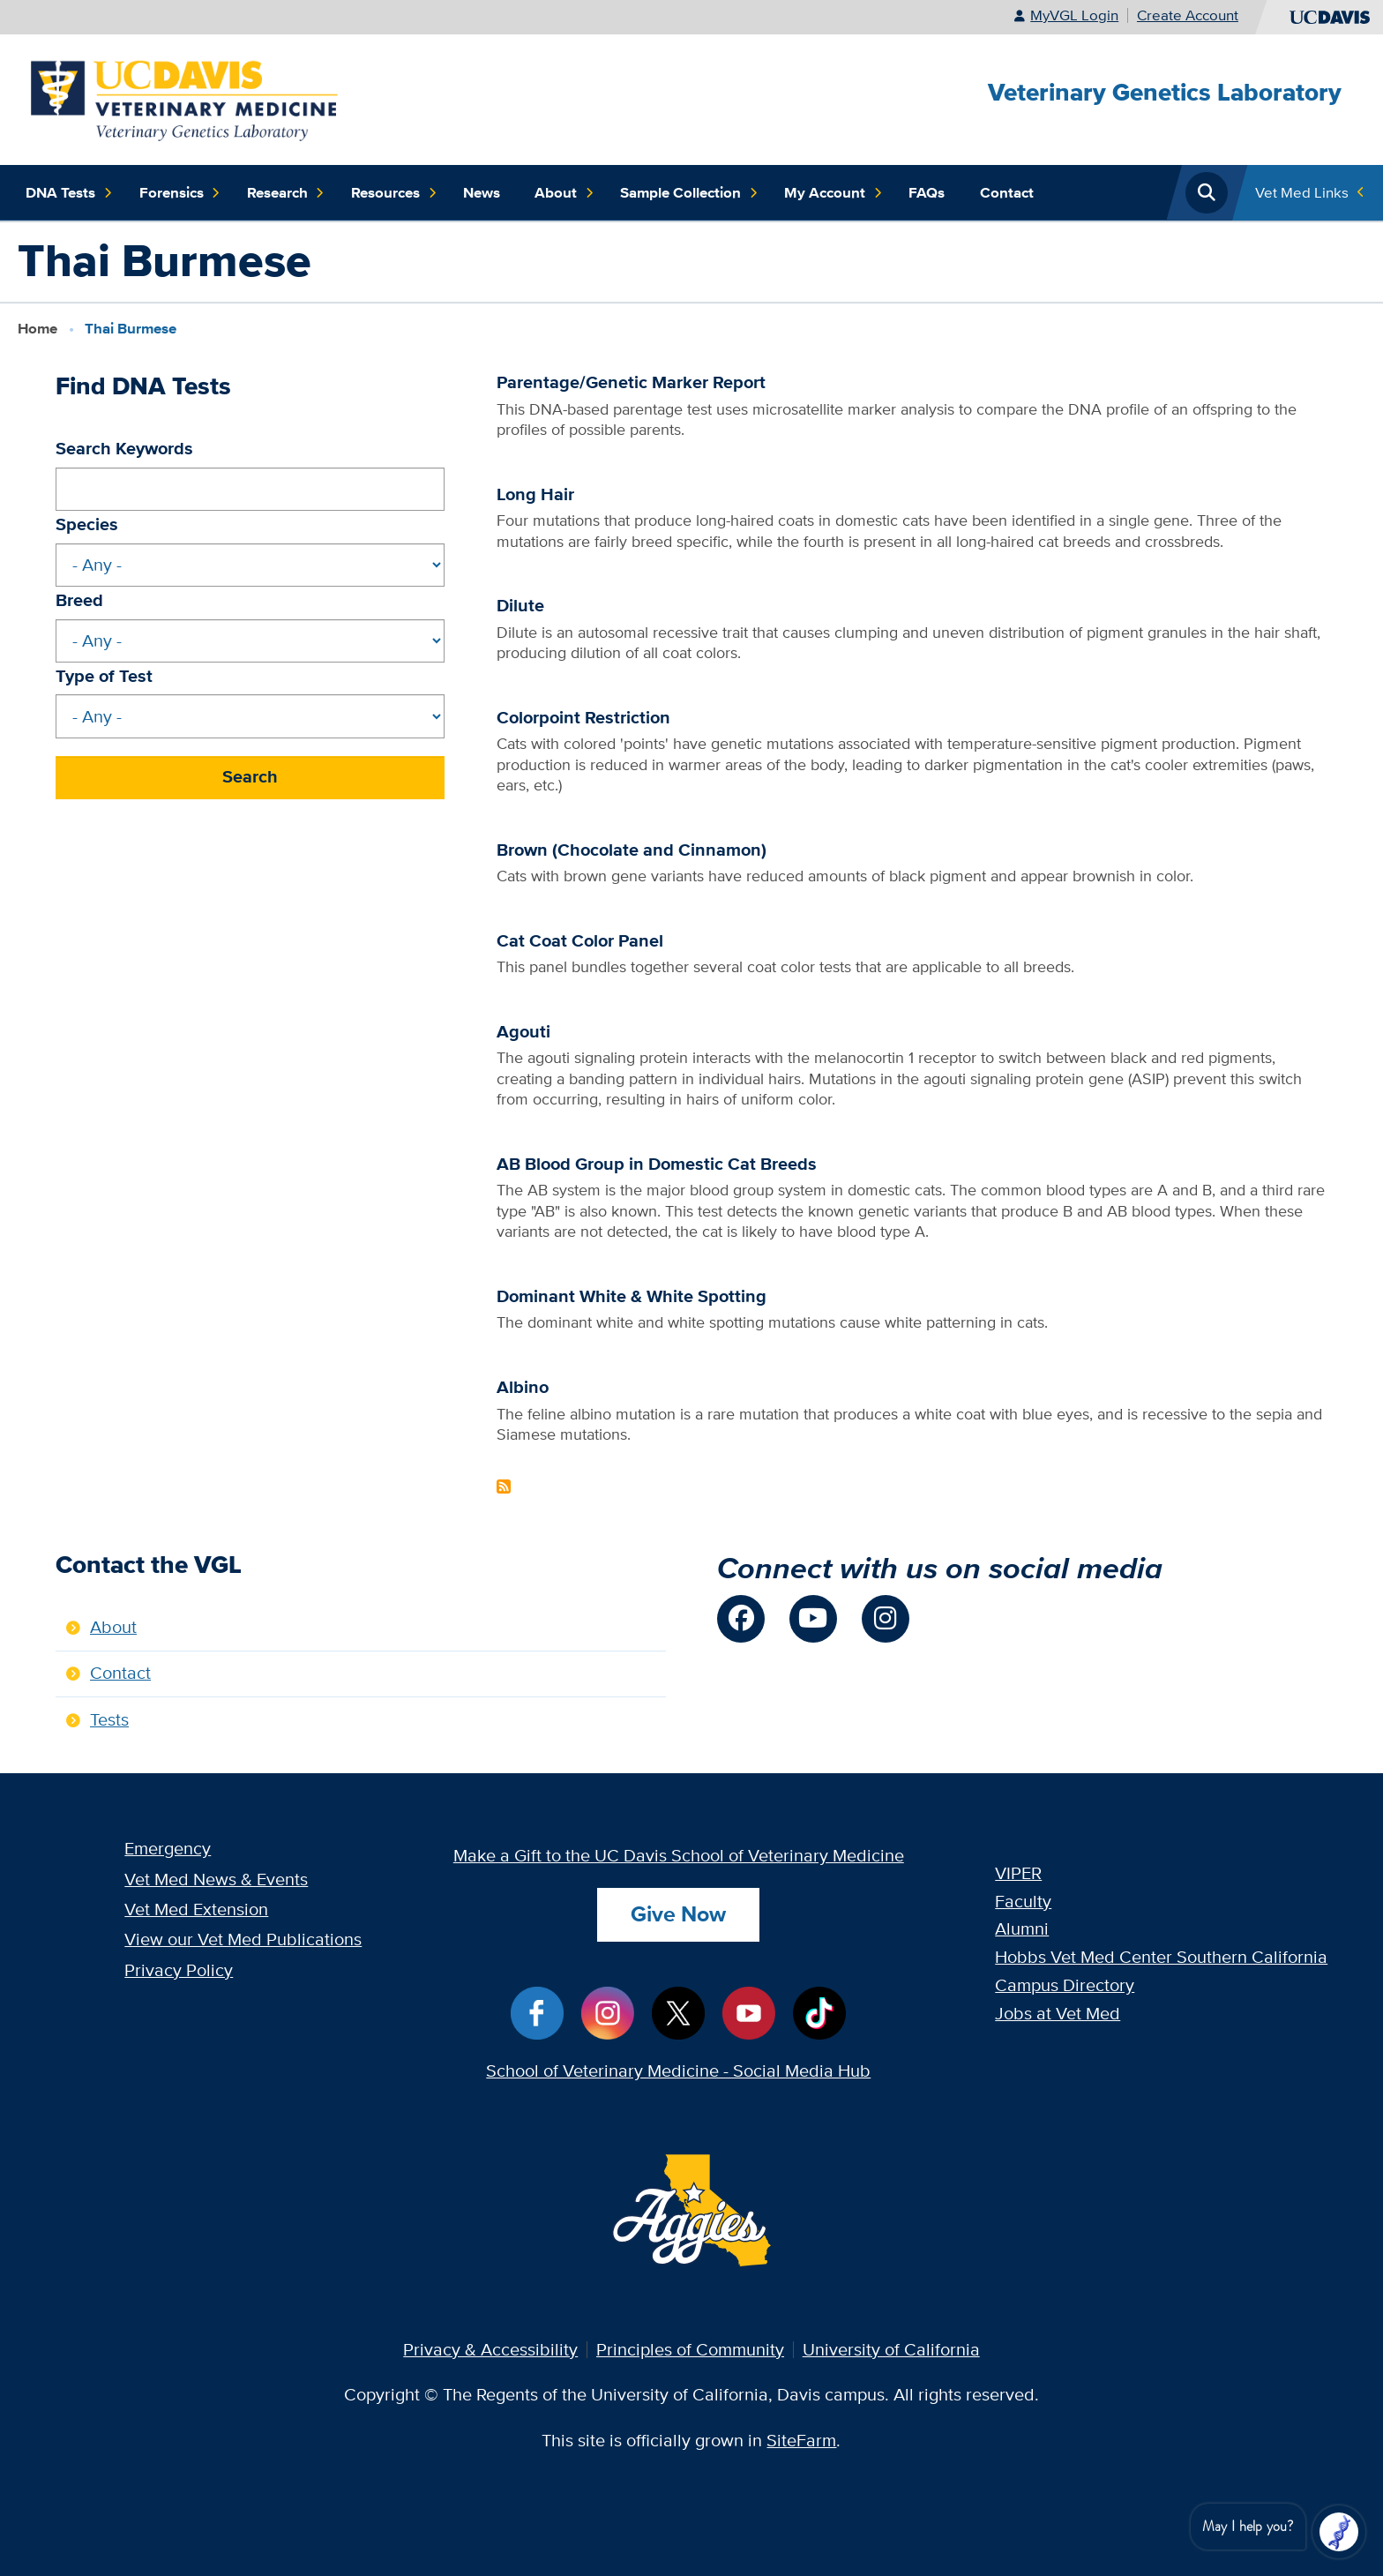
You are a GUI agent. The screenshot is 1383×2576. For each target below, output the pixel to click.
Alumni (1022, 1928)
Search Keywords (124, 448)
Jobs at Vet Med (1057, 2013)
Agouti (523, 1032)
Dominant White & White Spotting (631, 1296)
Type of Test (104, 676)
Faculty (1023, 1901)
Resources (394, 193)
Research (286, 193)
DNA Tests (69, 193)
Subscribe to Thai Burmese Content (504, 1486)
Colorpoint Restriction (583, 717)
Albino (523, 1387)
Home (37, 328)
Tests (109, 1719)
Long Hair (535, 494)
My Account (833, 193)
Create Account (1187, 15)
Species (87, 524)
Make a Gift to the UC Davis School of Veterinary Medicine (678, 1855)
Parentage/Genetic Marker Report (631, 382)
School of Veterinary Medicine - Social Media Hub (678, 2070)
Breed (79, 600)
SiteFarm (801, 2440)
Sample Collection (689, 193)
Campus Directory (1064, 1985)
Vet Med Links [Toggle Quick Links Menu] (1302, 192)
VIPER (1018, 1873)
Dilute (520, 605)
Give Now (678, 1914)
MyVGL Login (1074, 15)
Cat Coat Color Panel (580, 941)
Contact (1007, 192)
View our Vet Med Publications (243, 1939)
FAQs (926, 192)
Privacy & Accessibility (490, 2349)
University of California (891, 2349)
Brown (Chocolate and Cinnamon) (631, 850)
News (481, 192)
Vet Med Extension (196, 1909)
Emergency (167, 1848)
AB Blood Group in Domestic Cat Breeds (657, 1164)
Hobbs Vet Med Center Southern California (1161, 1956)
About (564, 193)
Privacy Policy (178, 1970)
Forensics (180, 193)
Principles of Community (690, 2349)
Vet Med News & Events (216, 1879)
